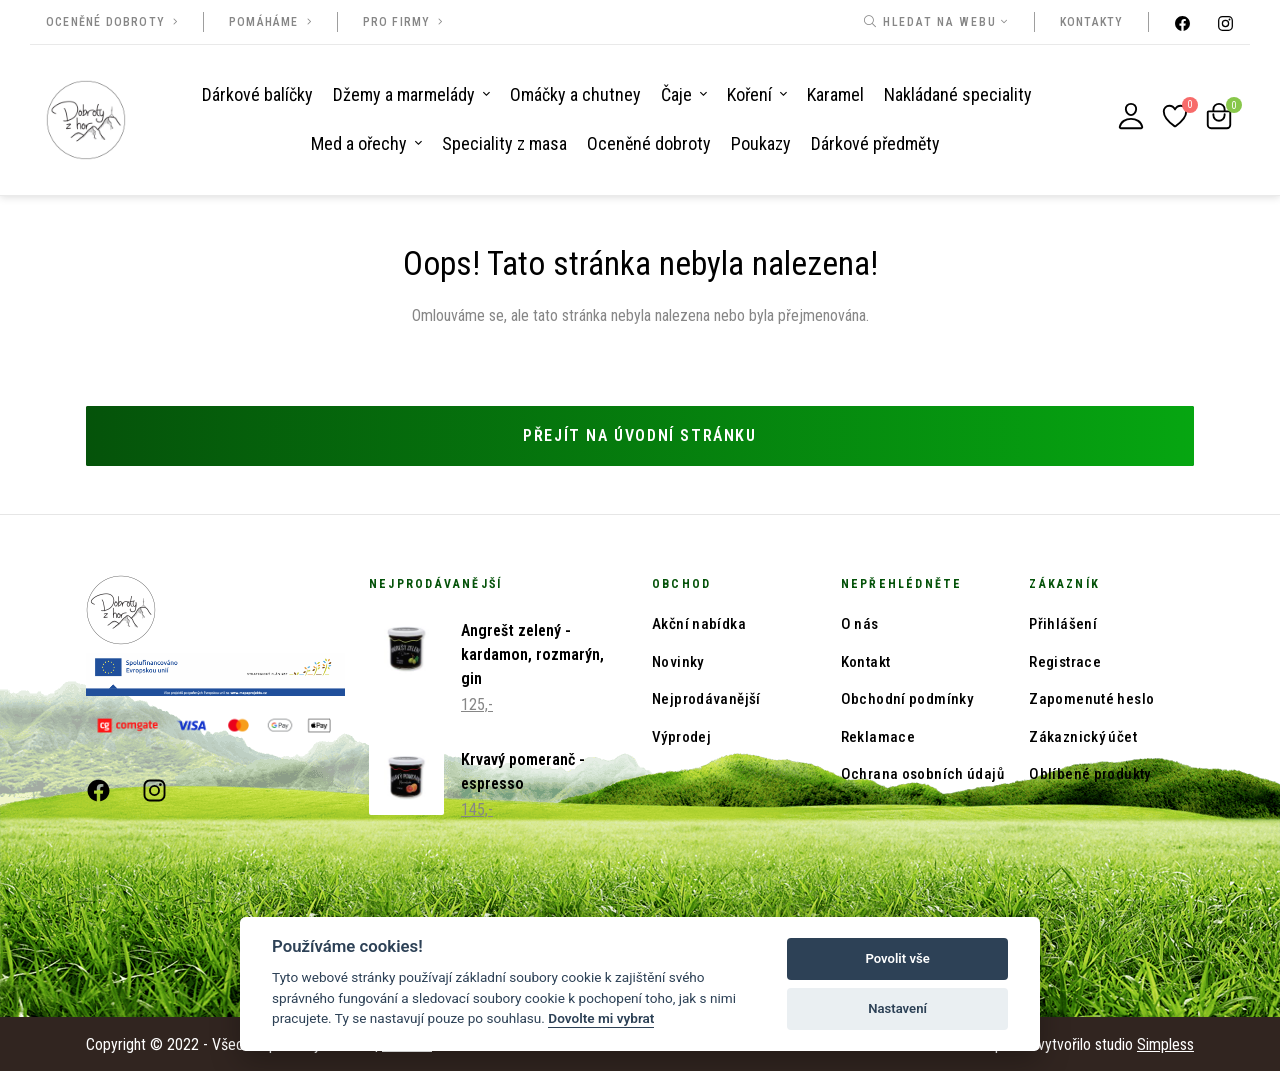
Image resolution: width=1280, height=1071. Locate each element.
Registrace (1065, 660)
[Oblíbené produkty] (1175, 116)
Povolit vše (897, 958)
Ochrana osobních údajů (922, 773)
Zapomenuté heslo (1091, 698)
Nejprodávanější (706, 698)
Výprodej (681, 735)
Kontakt (866, 660)
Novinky (678, 660)
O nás (860, 623)
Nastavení (897, 1008)
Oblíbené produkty (1089, 773)
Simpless (1165, 1042)
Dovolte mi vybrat (601, 1018)
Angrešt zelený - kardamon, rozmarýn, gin (532, 653)
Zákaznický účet (1083, 735)
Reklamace (878, 735)
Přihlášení (1063, 623)
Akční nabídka (699, 623)
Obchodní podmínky (907, 698)
